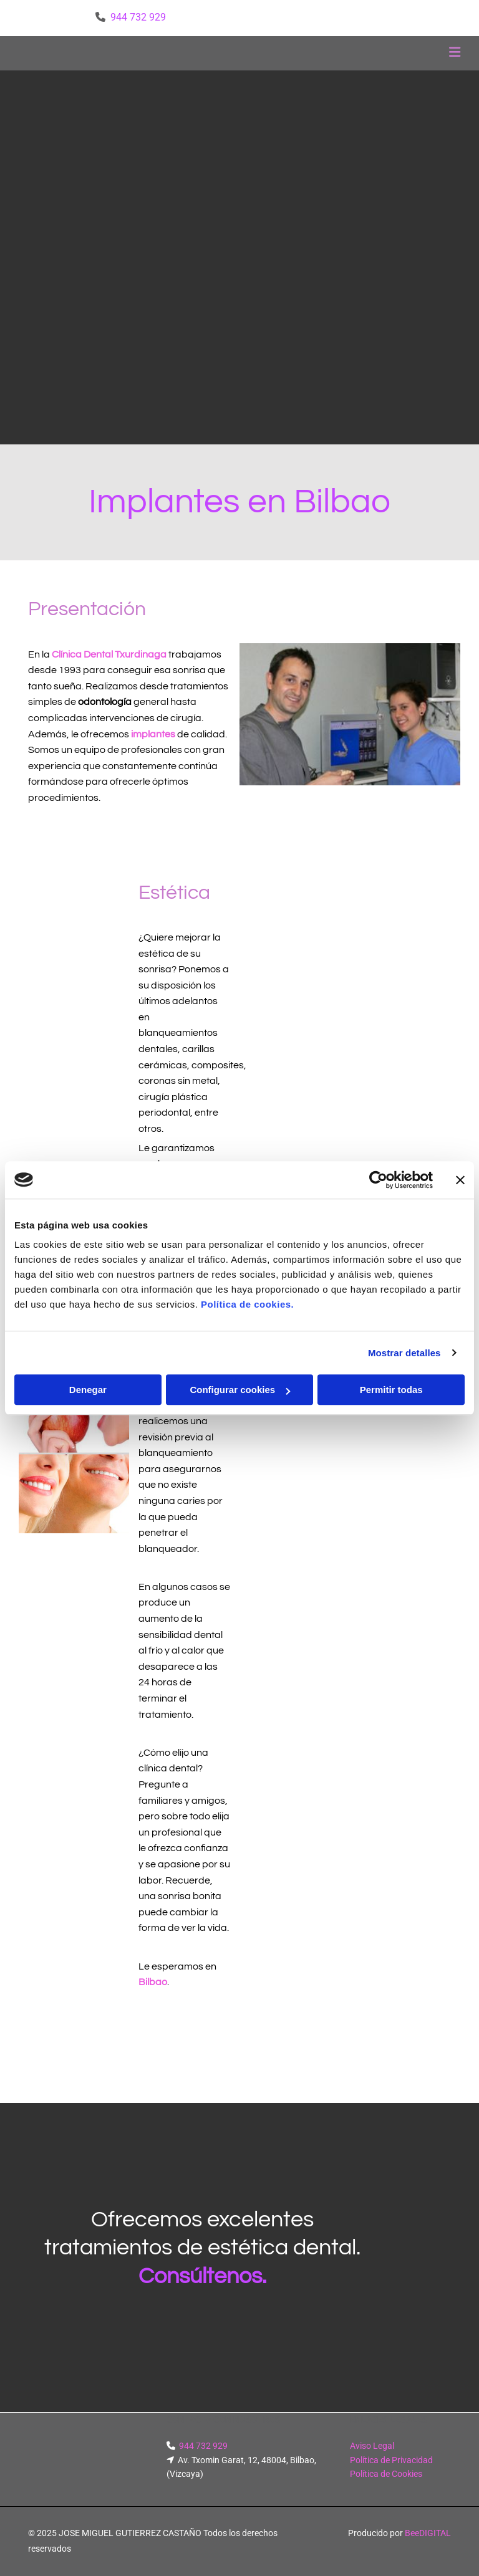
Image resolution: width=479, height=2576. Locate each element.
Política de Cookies (386, 2474)
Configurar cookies (240, 1389)
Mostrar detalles (404, 1353)
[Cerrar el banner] (460, 1179)
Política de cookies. (247, 1304)
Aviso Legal (372, 2446)
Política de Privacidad (391, 2460)
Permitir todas (391, 1389)
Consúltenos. (202, 2276)
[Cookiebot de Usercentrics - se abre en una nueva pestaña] (378, 1180)
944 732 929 (138, 17)
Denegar (88, 1389)
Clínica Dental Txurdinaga (109, 654)
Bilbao (152, 1982)
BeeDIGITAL (428, 2533)
